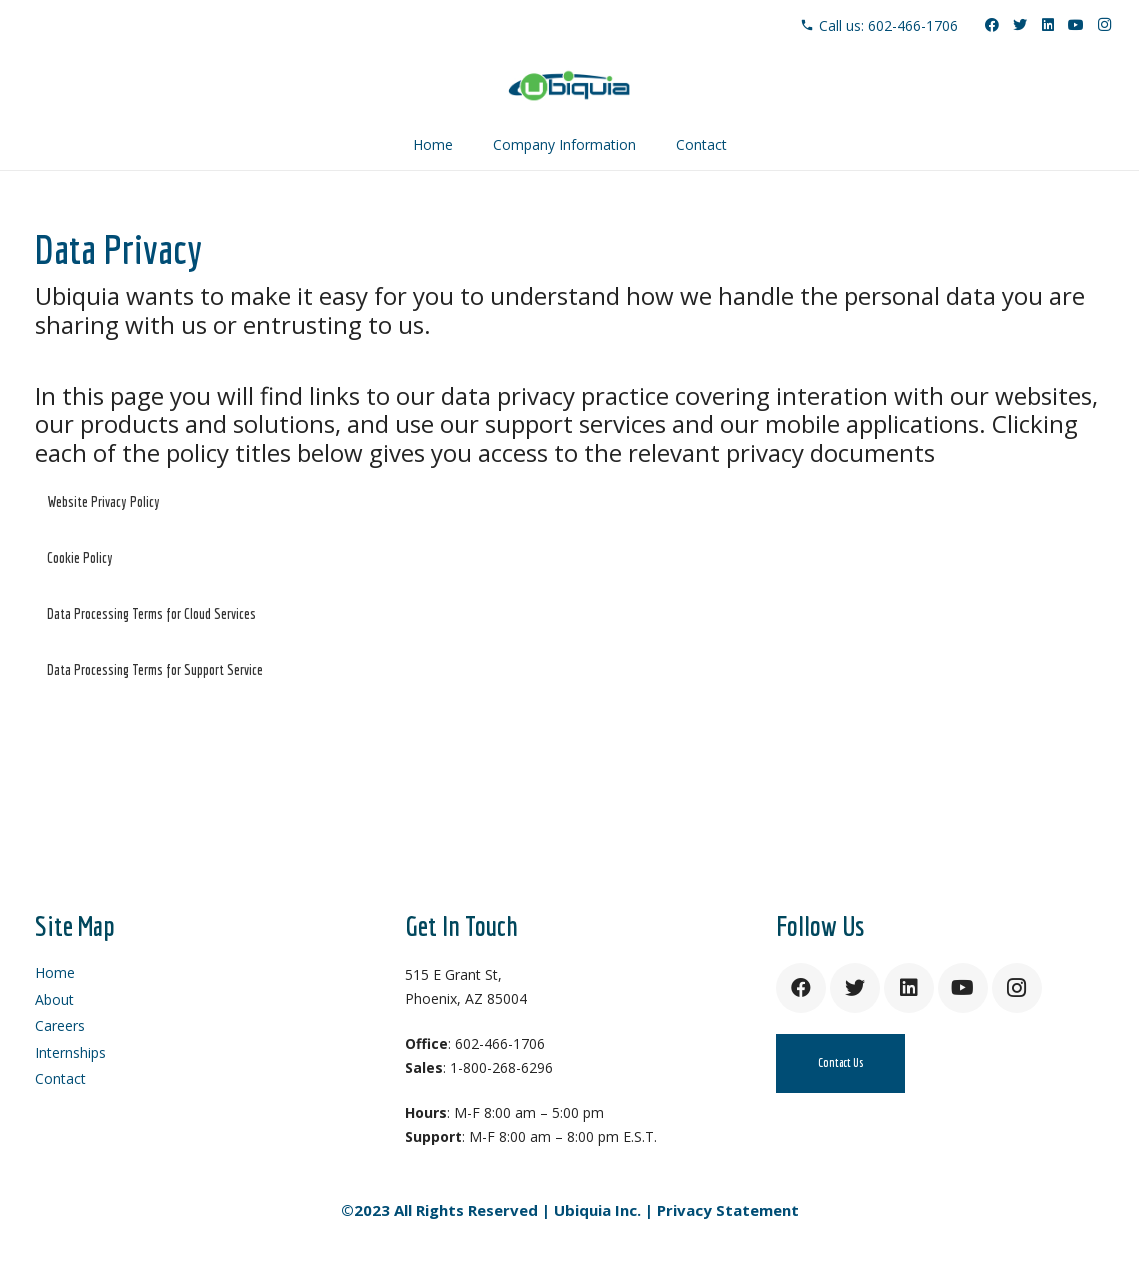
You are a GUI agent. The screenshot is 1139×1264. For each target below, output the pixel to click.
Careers (60, 1025)
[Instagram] (1104, 25)
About (54, 999)
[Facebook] (992, 25)
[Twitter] (1020, 25)
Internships (70, 1052)
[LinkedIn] (1048, 25)
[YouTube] (1076, 25)
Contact (60, 1078)
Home (55, 972)
